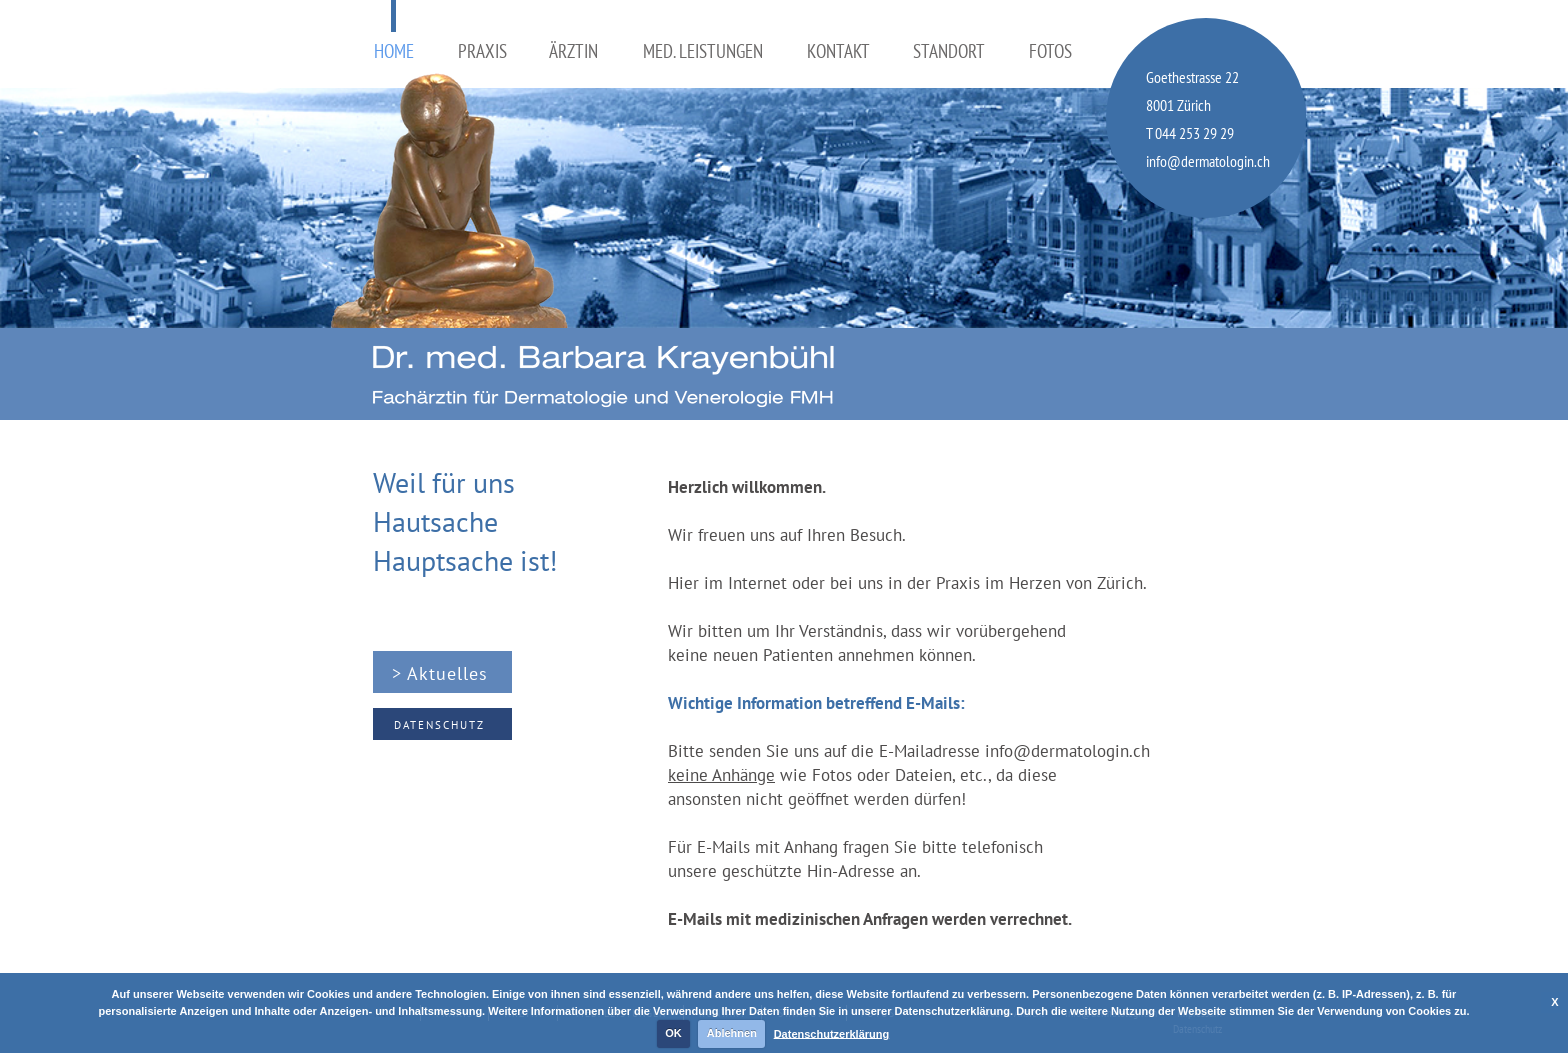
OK (673, 1033)
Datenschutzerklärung (832, 1033)
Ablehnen (732, 1033)
